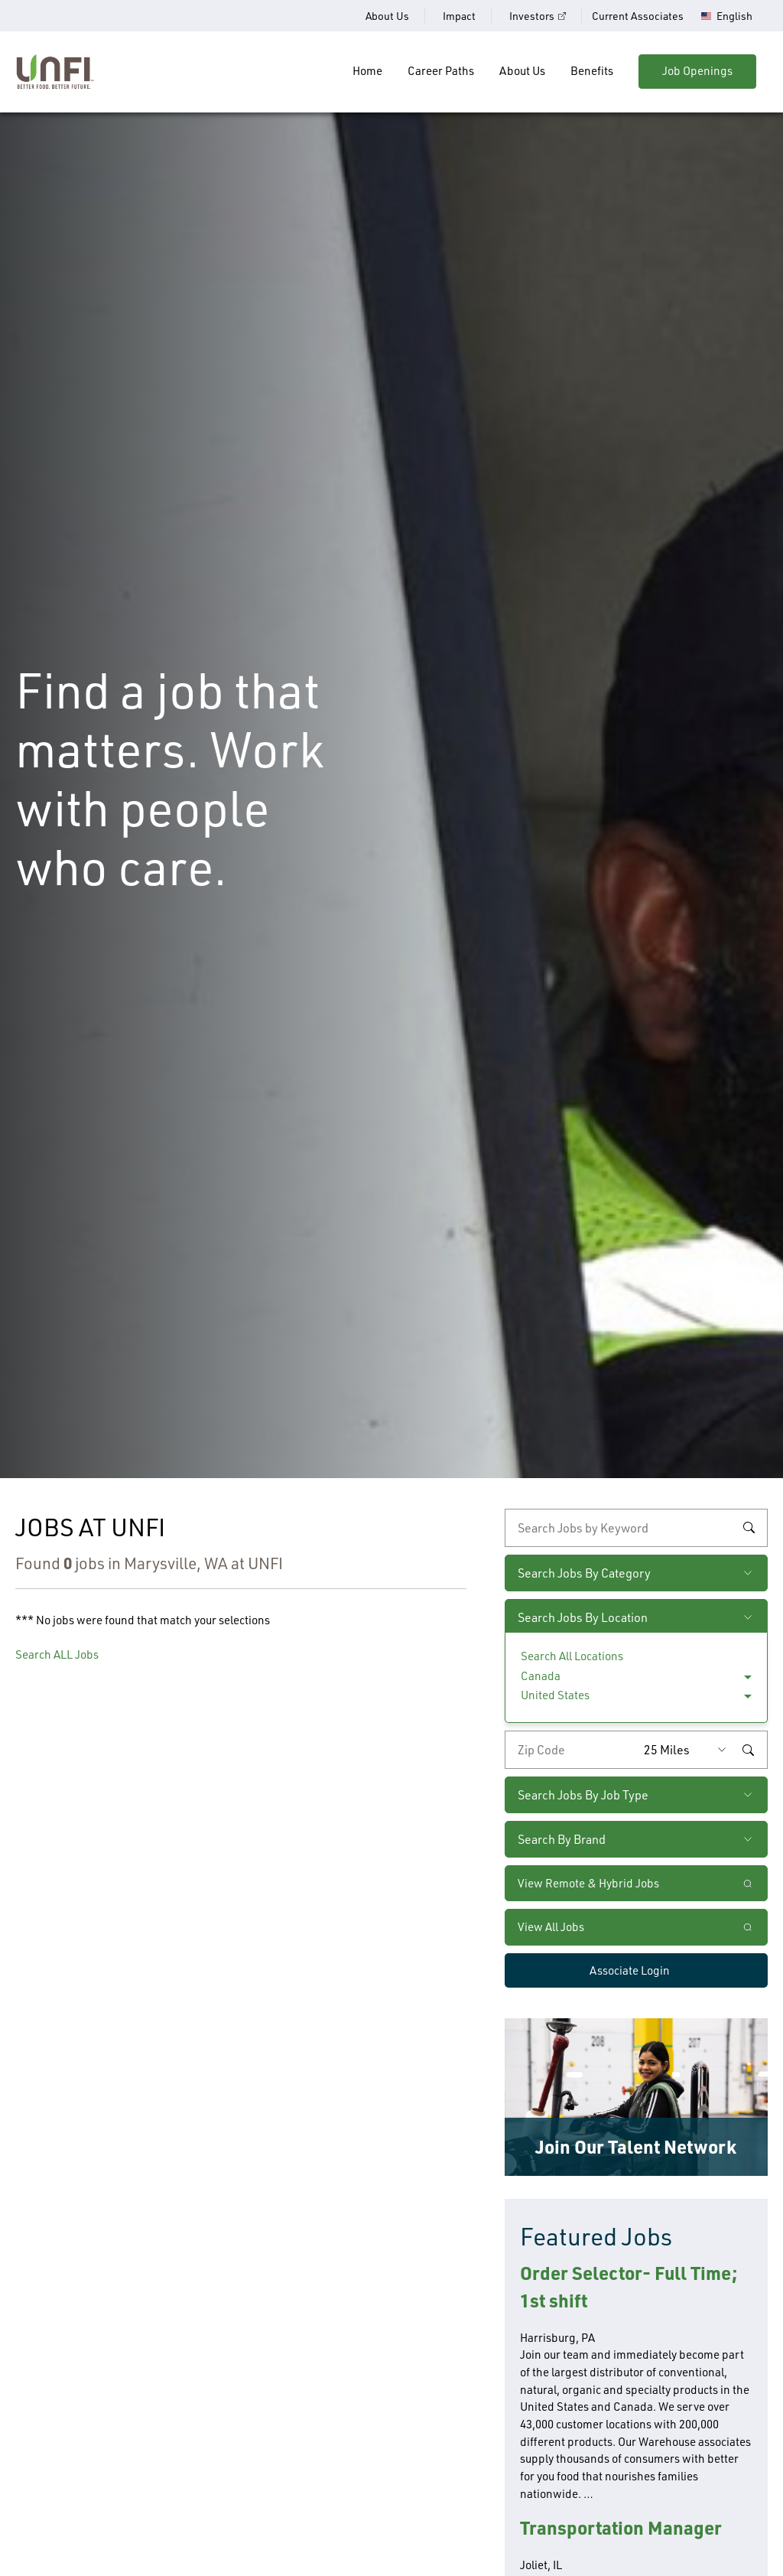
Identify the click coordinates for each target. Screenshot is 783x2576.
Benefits (591, 71)
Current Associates (638, 15)
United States (555, 1695)
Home (367, 71)
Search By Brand (562, 1839)
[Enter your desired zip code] (570, 1749)
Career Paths (441, 71)
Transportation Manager (621, 2527)
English (734, 16)
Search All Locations (572, 1656)
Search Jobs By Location (583, 1617)
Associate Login (630, 1970)
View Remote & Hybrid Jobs (588, 1883)
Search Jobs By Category (584, 1573)
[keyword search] (636, 1528)
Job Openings (697, 71)
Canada (540, 1676)
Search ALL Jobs (57, 1654)
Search (748, 1527)
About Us (387, 15)
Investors (531, 15)
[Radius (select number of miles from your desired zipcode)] (688, 1749)
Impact (459, 15)
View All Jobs (551, 1927)
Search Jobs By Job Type (583, 1795)
